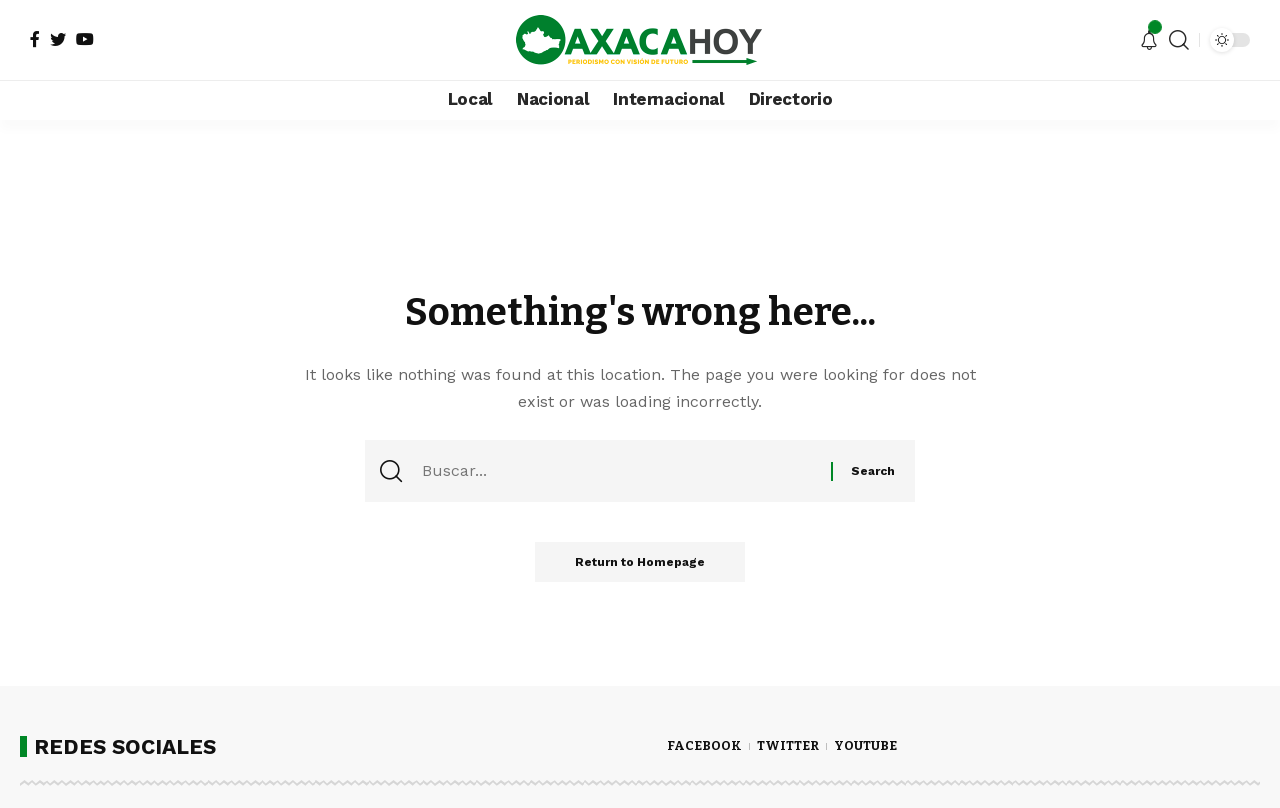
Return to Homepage (640, 562)
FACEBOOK (704, 746)
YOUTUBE (865, 746)
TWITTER (788, 746)
